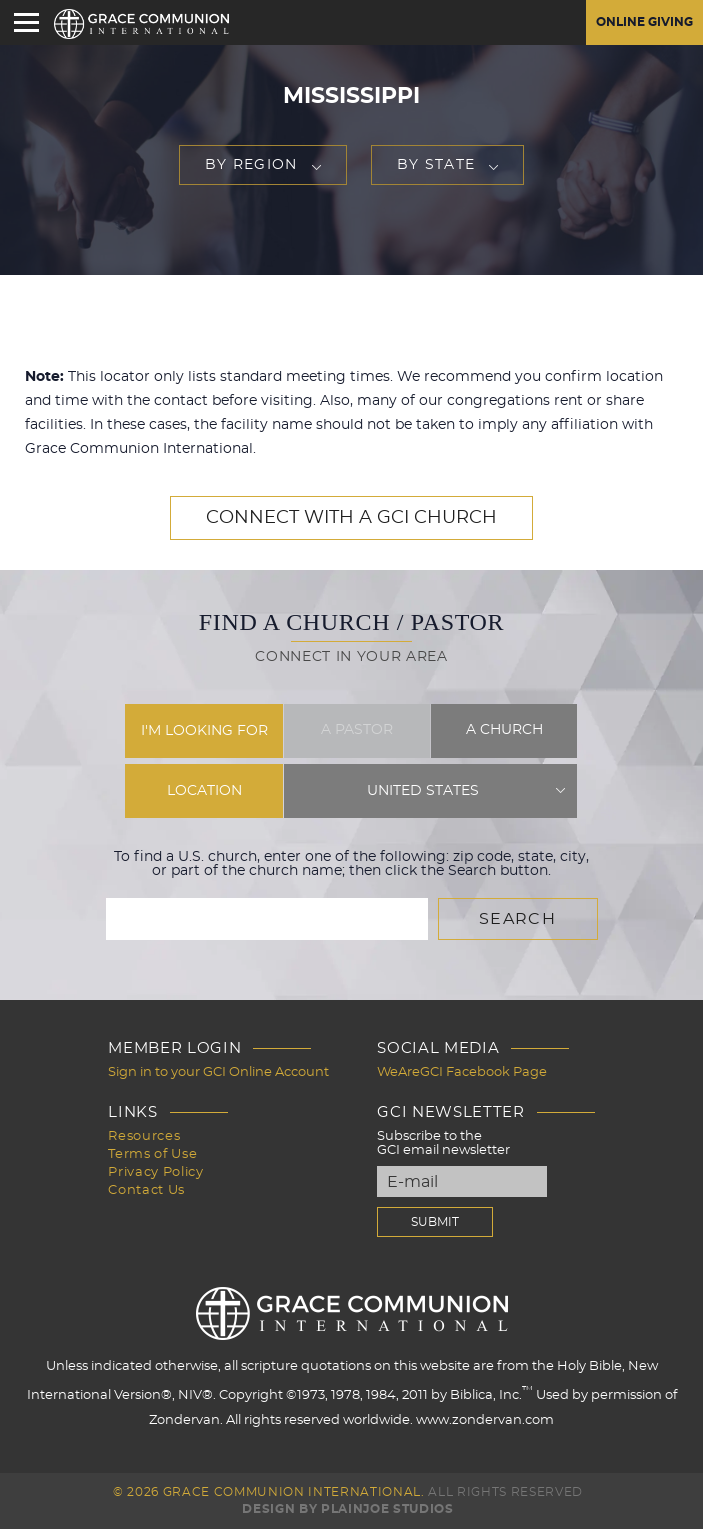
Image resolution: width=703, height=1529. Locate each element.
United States (423, 791)
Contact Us (146, 1190)
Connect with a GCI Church (351, 518)
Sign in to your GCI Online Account (218, 1072)
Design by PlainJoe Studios (347, 1509)
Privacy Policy (155, 1172)
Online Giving (644, 22)
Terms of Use (152, 1154)
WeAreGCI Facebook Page (462, 1072)
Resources (144, 1136)
